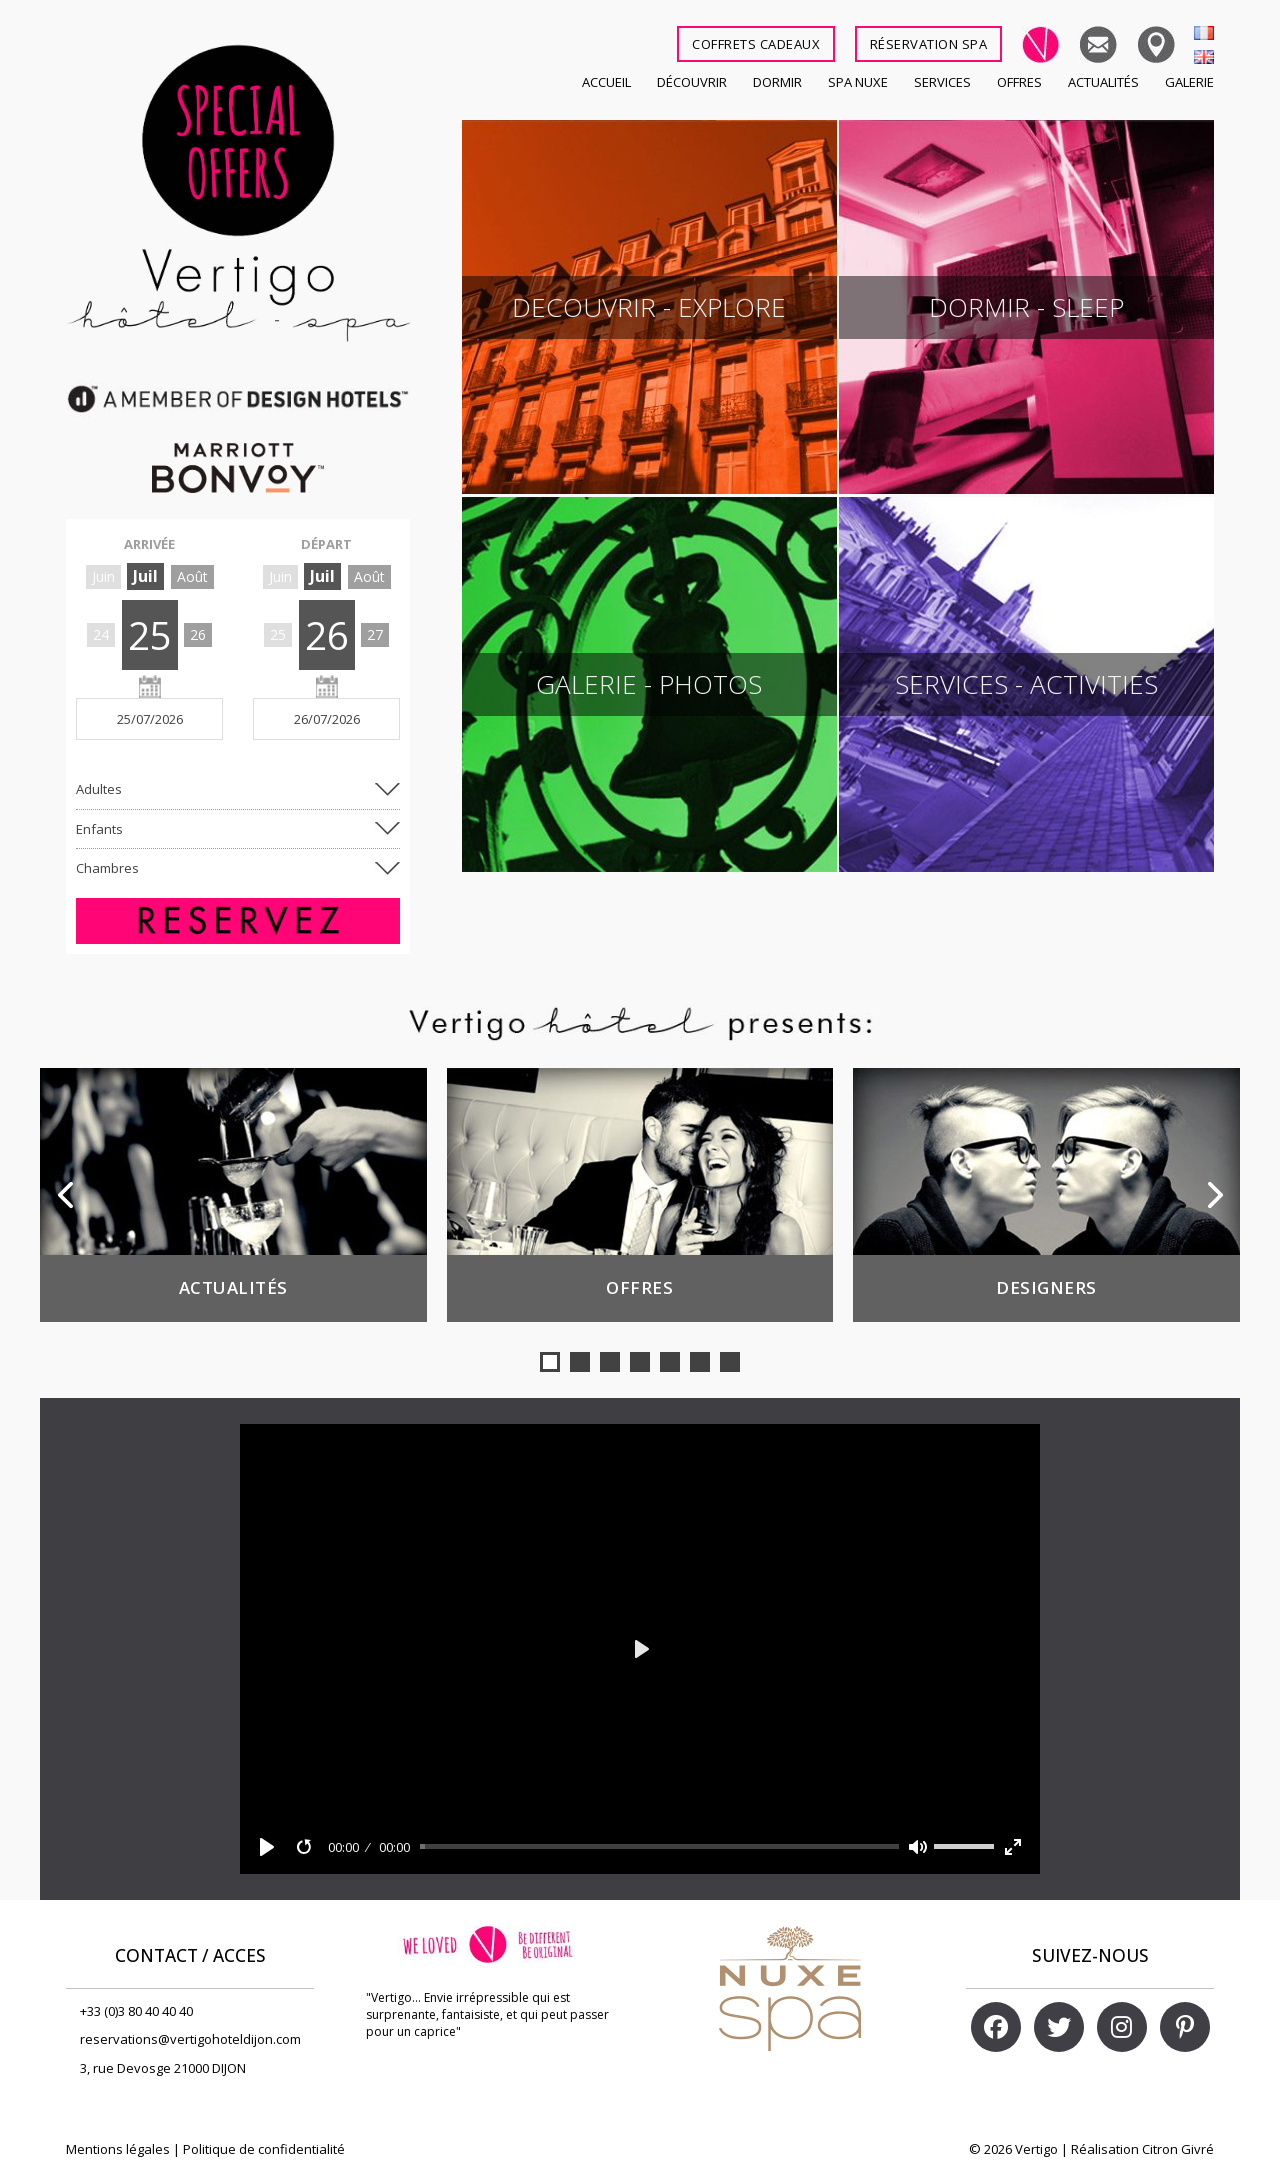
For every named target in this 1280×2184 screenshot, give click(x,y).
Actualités (1103, 82)
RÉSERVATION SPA (929, 44)
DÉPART (326, 544)
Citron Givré (1178, 2149)
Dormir (777, 82)
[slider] (660, 1846)
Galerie (1189, 82)
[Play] (267, 1847)
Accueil (606, 82)
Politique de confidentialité (264, 2149)
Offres (1019, 82)
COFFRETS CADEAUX (756, 44)
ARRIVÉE (149, 544)
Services (942, 82)
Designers (1046, 1287)
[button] (550, 1362)
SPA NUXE (858, 82)
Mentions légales (118, 2149)
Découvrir (692, 82)
